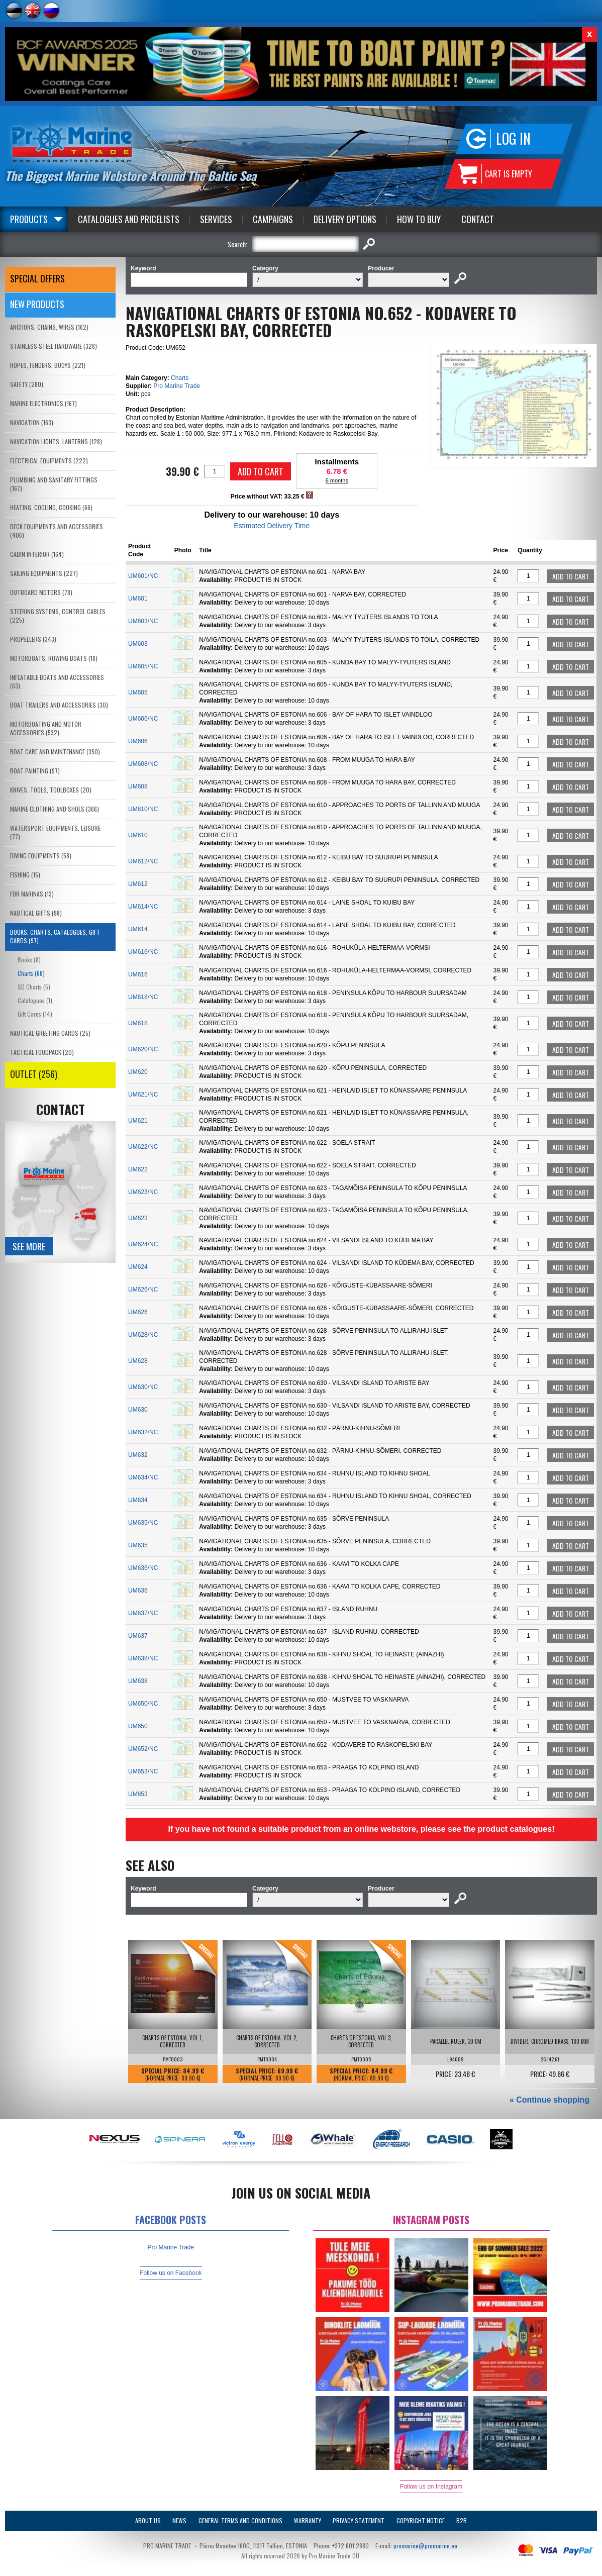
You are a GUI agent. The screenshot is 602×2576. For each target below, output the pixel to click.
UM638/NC (143, 1658)
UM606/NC (143, 718)
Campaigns (273, 219)
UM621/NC (143, 1094)
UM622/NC (143, 1146)
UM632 (138, 1454)
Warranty (307, 2520)
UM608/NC (143, 763)
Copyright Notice (420, 2520)
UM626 (138, 1312)
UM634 (138, 1500)
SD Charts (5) (34, 986)
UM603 (138, 643)
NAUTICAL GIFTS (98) (36, 913)
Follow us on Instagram (431, 2486)
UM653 (138, 1794)
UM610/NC (143, 809)
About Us (148, 2520)
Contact (477, 219)
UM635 (138, 1545)
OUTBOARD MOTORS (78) (41, 592)
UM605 (138, 692)
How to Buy (419, 219)
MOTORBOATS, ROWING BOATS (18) (53, 658)
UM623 (138, 1218)
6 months (337, 480)
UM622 (138, 1169)
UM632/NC (143, 1432)
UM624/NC (143, 1244)
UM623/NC (143, 1192)
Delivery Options (345, 219)
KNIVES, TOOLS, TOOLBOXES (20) (50, 789)
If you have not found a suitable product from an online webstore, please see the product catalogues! (361, 1829)
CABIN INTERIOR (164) (37, 554)
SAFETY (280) (26, 384)
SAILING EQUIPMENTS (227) (44, 573)
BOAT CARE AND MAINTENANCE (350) (55, 751)
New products (37, 304)
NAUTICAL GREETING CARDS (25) (50, 1033)
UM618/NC (143, 997)
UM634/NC (143, 1477)
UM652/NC (143, 1748)
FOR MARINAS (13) (32, 893)
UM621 (138, 1120)
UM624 (138, 1266)
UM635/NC (143, 1522)
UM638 (138, 1681)
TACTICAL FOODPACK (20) (42, 1052)
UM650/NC (143, 1703)
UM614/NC (143, 906)
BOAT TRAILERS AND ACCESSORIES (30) (59, 705)
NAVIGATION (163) (31, 422)
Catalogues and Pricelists (128, 219)
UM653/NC (143, 1771)
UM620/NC (143, 1049)
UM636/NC (143, 1567)
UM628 (138, 1360)
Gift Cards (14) (35, 1014)
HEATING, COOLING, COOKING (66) (51, 507)
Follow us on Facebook (171, 2272)
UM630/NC (143, 1387)
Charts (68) (31, 973)
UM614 (138, 929)
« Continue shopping (549, 2100)
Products (29, 219)
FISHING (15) (25, 874)
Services (216, 219)
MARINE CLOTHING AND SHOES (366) (54, 809)
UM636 (138, 1590)
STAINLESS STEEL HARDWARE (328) (53, 346)
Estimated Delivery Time (272, 526)
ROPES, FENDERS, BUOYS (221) (47, 365)
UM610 (138, 835)
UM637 (138, 1635)
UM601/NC (143, 575)
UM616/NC (143, 951)
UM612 (138, 883)
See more (29, 1246)
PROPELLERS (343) (33, 639)
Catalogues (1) (35, 1000)
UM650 (138, 1726)
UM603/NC (143, 621)
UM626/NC (143, 1289)
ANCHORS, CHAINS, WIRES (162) (49, 327)
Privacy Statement (358, 2520)
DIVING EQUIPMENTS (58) (40, 855)
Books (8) (29, 959)
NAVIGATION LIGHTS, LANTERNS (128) (56, 441)
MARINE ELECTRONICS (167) (43, 403)
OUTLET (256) (33, 1073)
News (179, 2520)
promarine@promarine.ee (425, 2545)
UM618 (138, 1023)
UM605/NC (143, 666)
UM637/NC (143, 1613)
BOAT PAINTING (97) (35, 770)
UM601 (138, 598)
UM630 (138, 1409)
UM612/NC (143, 861)
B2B (461, 2520)
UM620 (138, 1071)
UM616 (138, 974)
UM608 (138, 786)
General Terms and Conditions (240, 2520)
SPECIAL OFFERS (37, 278)
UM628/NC (143, 1334)
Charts (179, 377)
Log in (513, 138)
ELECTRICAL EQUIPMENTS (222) (49, 460)
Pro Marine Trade (176, 385)
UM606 (138, 741)
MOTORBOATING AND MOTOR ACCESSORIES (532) (45, 728)
